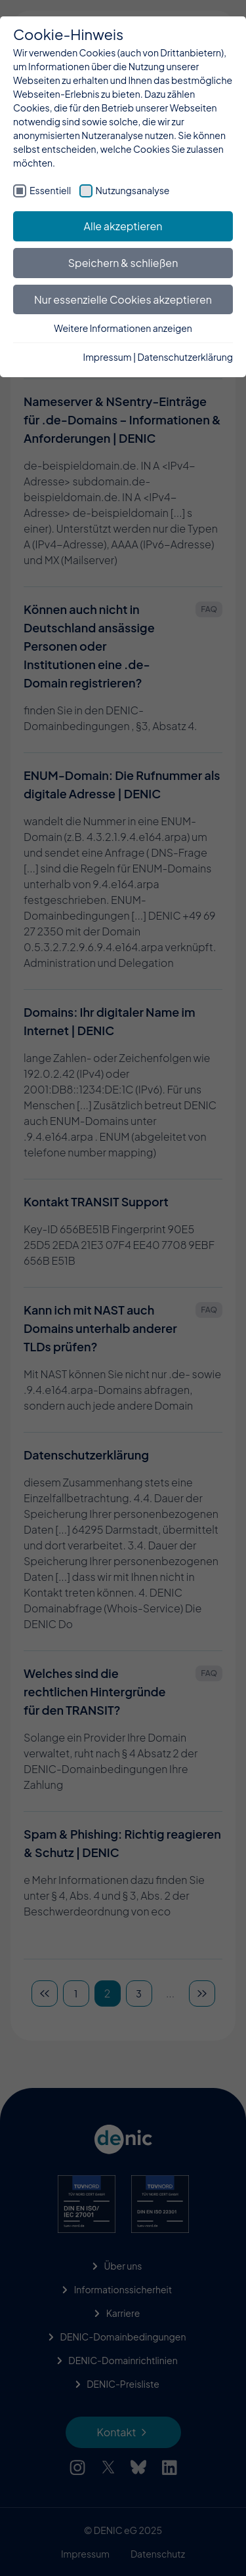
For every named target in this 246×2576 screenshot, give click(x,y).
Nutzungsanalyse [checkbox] (133, 190)
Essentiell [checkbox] (50, 190)
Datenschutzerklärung (185, 357)
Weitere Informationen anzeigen (123, 328)
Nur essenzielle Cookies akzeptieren (123, 299)
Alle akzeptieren (123, 226)
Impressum (107, 357)
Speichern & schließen (123, 263)
